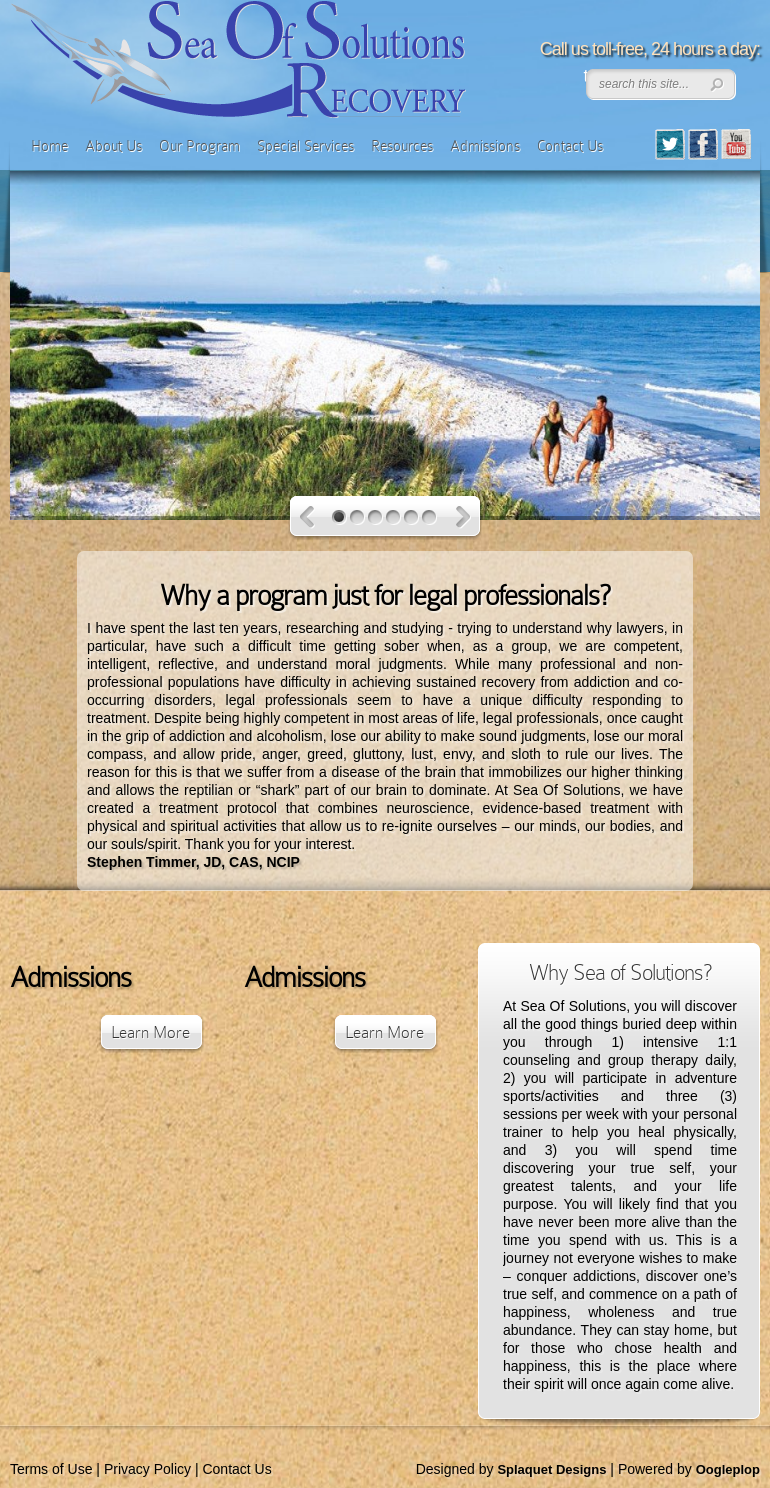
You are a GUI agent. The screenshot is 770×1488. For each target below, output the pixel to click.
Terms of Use (51, 1469)
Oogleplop (728, 1469)
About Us (113, 146)
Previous (307, 517)
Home (49, 146)
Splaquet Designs (551, 1469)
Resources (402, 146)
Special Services (305, 146)
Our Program (199, 146)
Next (463, 517)
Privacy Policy (147, 1469)
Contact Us (570, 146)
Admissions (485, 146)
